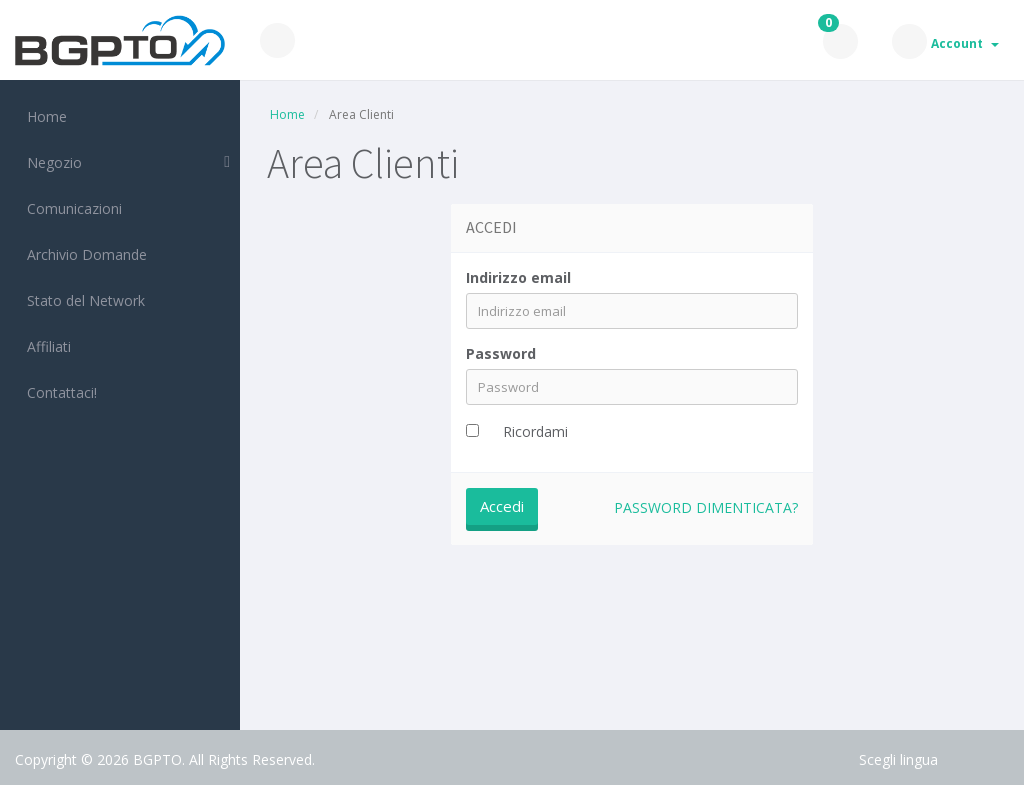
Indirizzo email (518, 277)
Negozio (50, 162)
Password (501, 353)
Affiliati (45, 346)
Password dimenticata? (706, 507)
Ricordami (535, 431)
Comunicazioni (70, 208)
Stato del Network (82, 300)
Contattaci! (58, 392)
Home (43, 116)
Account (965, 43)
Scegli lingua (898, 759)
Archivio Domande (83, 254)
